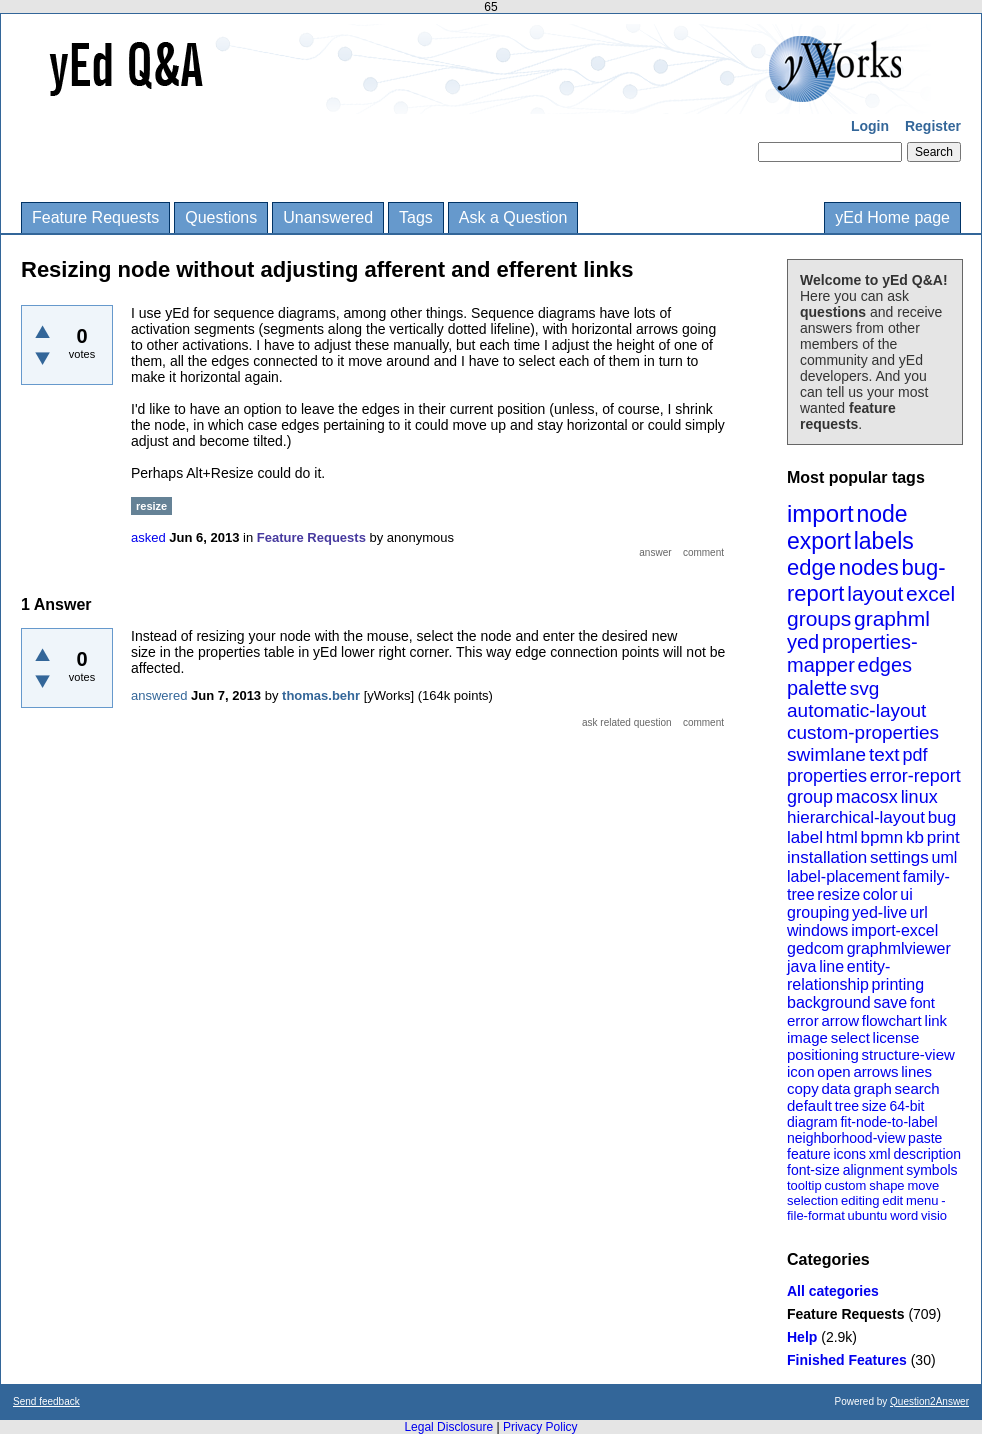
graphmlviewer (899, 948)
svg (865, 688)
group (810, 797)
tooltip (804, 1185)
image (807, 1037)
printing (898, 984)
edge (811, 567)
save (890, 1002)
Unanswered (328, 217)
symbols (931, 1170)
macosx (867, 797)
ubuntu (868, 1215)
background (829, 1002)
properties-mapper (852, 653)
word (904, 1215)
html (842, 837)
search (917, 1088)
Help (802, 1337)
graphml (892, 618)
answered (159, 695)
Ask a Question (513, 217)
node (881, 514)
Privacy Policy (540, 1427)
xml (880, 1154)
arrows (875, 1071)
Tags (416, 217)
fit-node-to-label (888, 1122)
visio (934, 1215)
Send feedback (46, 1401)
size (874, 1106)
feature (809, 1154)
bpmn (882, 837)
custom (845, 1185)
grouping (818, 912)
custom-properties (863, 732)
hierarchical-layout (856, 817)
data (835, 1088)
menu (922, 1200)
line (831, 966)
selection (812, 1200)
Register (933, 126)
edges (885, 665)
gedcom (815, 948)
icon (801, 1071)
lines (916, 1071)
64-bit (906, 1106)
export (819, 541)
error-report (915, 776)
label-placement (843, 876)
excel (930, 593)
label (805, 837)
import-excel (894, 930)
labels (884, 541)
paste (925, 1138)
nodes (869, 567)
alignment (873, 1170)
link (936, 1020)
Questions (221, 217)
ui (906, 894)
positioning (823, 1054)
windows (817, 930)
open (833, 1071)
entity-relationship (838, 975)
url (919, 912)
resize (838, 894)
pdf (914, 755)
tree (847, 1106)
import (820, 513)
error (803, 1020)
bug (942, 817)
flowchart (892, 1020)
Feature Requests (95, 217)
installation (827, 857)
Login (870, 126)
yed (803, 642)
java (801, 966)
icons (849, 1154)
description (927, 1154)
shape (886, 1185)
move (923, 1185)
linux (919, 797)
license (896, 1037)
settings (899, 857)
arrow (840, 1020)
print (943, 837)
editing (860, 1200)
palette (817, 688)
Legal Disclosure (448, 1427)
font (922, 1002)
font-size (813, 1170)
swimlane (826, 754)
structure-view (908, 1054)
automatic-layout (856, 710)
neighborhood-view (846, 1138)
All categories (833, 1291)
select (850, 1037)
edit (892, 1200)
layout (875, 593)
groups (819, 618)
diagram (812, 1122)
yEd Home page (892, 217)
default (809, 1105)
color (880, 894)
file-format (816, 1215)
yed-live (879, 912)
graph (872, 1088)
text (884, 754)
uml (944, 857)
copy (803, 1088)
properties (827, 776)
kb (915, 837)
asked (148, 537)
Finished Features (847, 1360)
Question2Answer (929, 1401)
